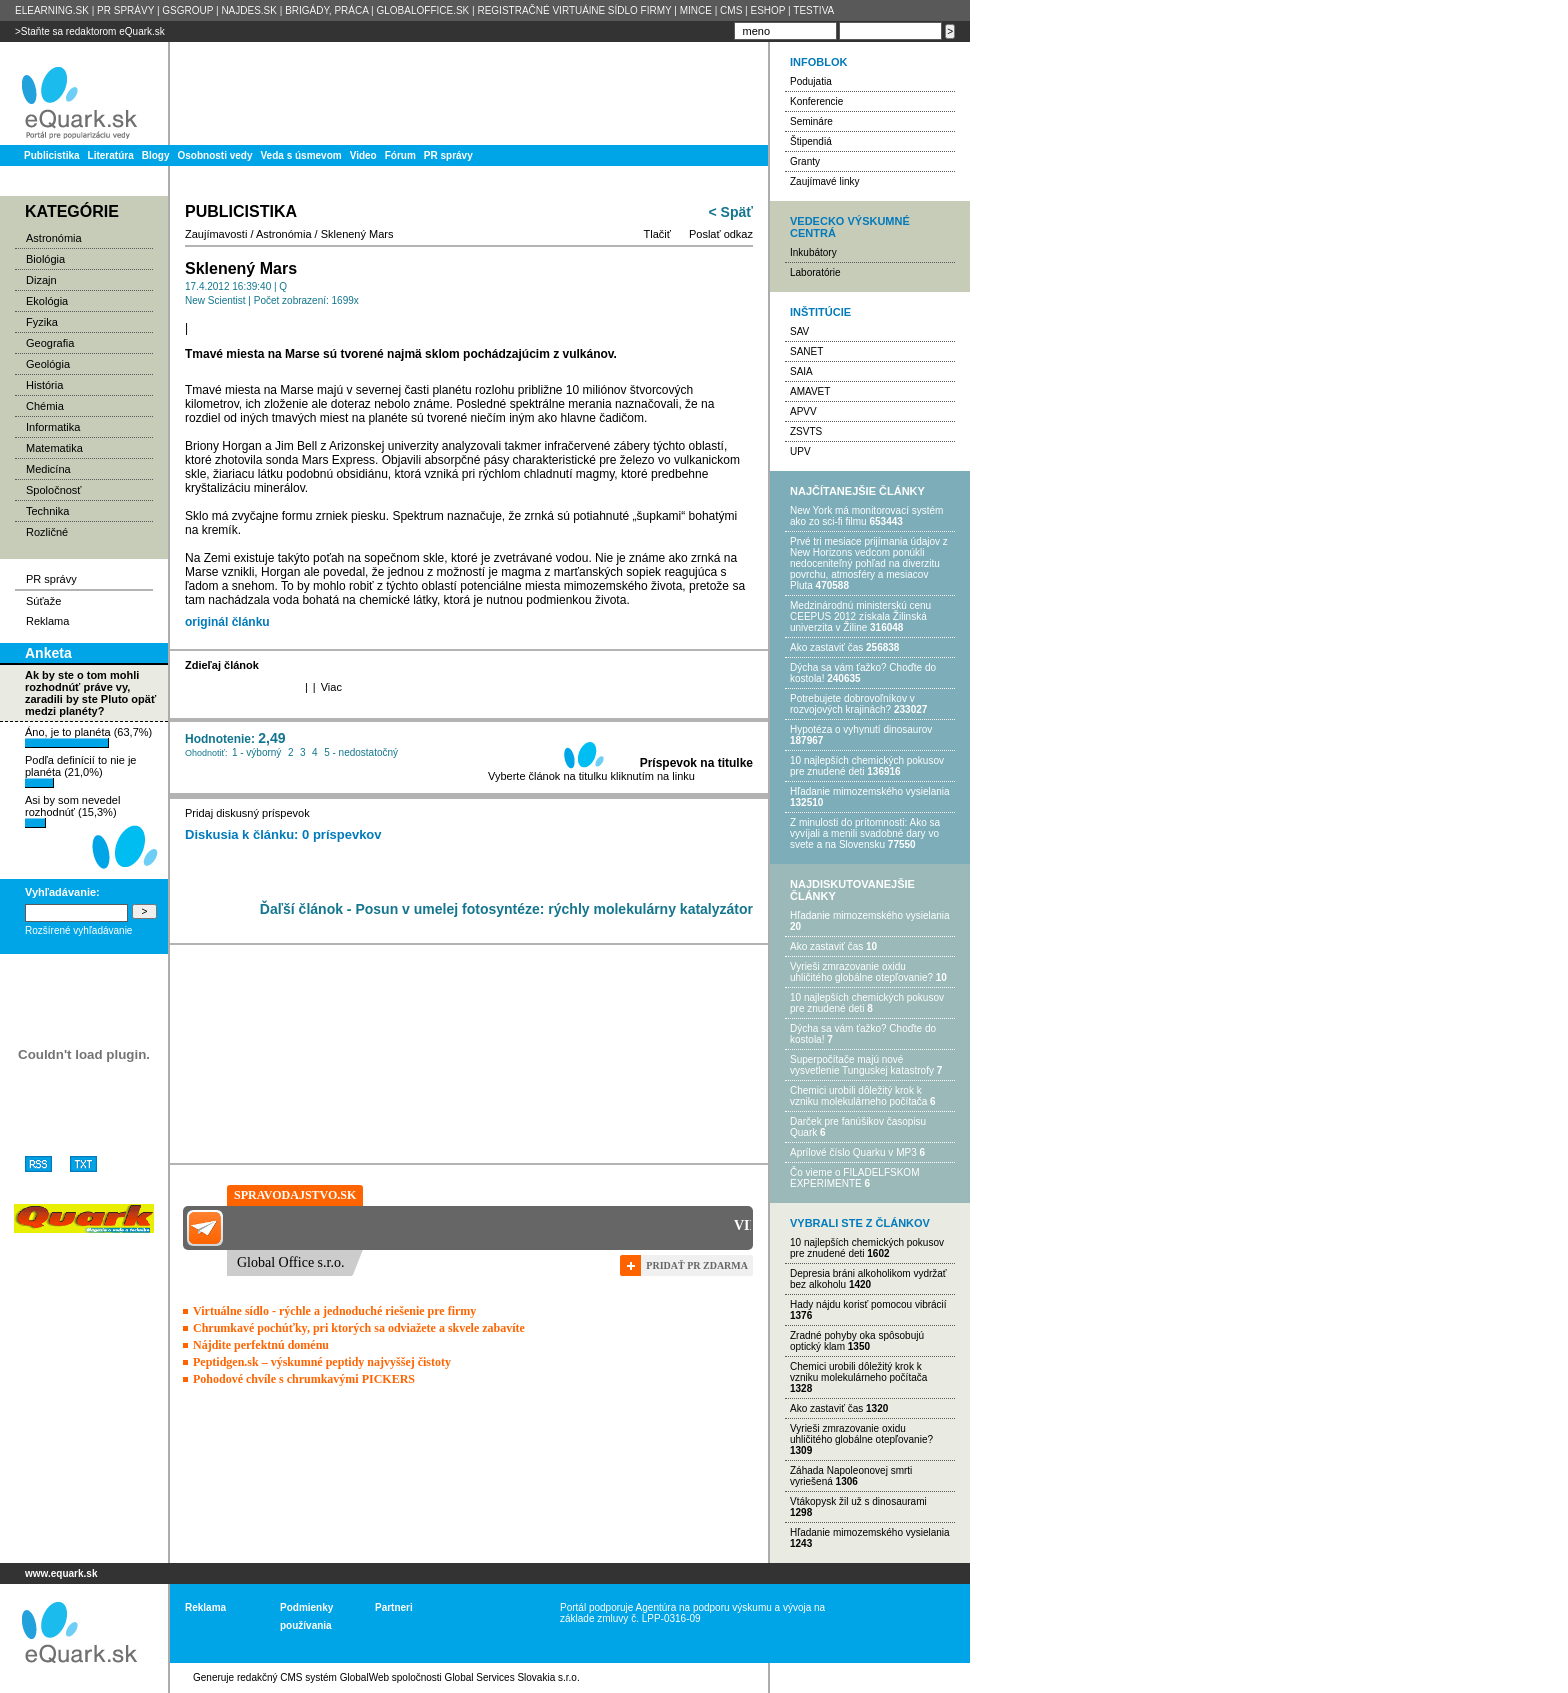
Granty (805, 161)
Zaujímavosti (216, 234)
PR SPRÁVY (125, 10)
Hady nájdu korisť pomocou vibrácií (868, 1304)
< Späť (731, 212)
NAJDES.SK (249, 10)
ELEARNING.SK (52, 10)
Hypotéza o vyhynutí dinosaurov (861, 729)
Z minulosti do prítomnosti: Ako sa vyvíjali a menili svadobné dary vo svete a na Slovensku (865, 833)
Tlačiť (657, 234)
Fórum (400, 155)
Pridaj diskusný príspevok (247, 813)
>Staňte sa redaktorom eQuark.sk (90, 31)
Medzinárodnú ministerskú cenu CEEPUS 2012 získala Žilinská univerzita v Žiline (860, 616)
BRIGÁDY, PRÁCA (326, 10)
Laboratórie (815, 272)
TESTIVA (813, 10)
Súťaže (43, 601)
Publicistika (52, 155)
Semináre (811, 121)
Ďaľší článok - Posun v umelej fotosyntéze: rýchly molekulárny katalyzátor (506, 909)
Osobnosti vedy (214, 155)
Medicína (48, 469)
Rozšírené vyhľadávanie (78, 930)
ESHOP (767, 10)
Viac (331, 687)
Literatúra (111, 155)
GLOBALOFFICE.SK (422, 10)
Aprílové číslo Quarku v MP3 (853, 1152)
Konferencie (816, 101)
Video (363, 155)
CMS (731, 10)
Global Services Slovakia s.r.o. (512, 1677)
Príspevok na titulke (696, 763)
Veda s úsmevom (301, 155)
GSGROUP (187, 10)
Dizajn (41, 280)
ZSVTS (806, 431)
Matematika (54, 448)
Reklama (47, 621)
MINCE (696, 10)
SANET (806, 351)
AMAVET (810, 391)
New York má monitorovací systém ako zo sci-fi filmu (866, 516)
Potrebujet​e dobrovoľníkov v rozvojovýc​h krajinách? (852, 704)
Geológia (48, 364)
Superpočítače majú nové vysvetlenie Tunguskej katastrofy (862, 1065)
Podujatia (811, 81)
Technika (47, 511)
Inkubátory (813, 252)
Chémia (45, 406)
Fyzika (42, 322)
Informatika (53, 427)
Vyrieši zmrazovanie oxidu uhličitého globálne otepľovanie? (861, 972)
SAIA (801, 371)
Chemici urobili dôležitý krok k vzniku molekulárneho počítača (858, 1096)
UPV (800, 451)
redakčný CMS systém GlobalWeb (313, 1677)
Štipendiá (811, 141)
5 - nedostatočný (361, 752)
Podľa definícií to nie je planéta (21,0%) (80, 771)
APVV (803, 411)
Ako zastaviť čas (826, 647)
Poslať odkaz (721, 234)
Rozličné (47, 532)
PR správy (448, 155)
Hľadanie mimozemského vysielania (870, 791)
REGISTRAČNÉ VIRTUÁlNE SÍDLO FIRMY (574, 10)
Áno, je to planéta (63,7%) (88, 737)
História (44, 385)
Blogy (156, 155)
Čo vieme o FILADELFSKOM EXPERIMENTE (854, 1178)
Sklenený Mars (357, 234)
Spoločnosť (54, 490)
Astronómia (54, 238)
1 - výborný (256, 752)
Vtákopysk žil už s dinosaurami (858, 1501)
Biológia (45, 259)
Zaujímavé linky (824, 181)
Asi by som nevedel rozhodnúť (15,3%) (72, 811)
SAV (799, 331)
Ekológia (47, 301)
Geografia (50, 343)
